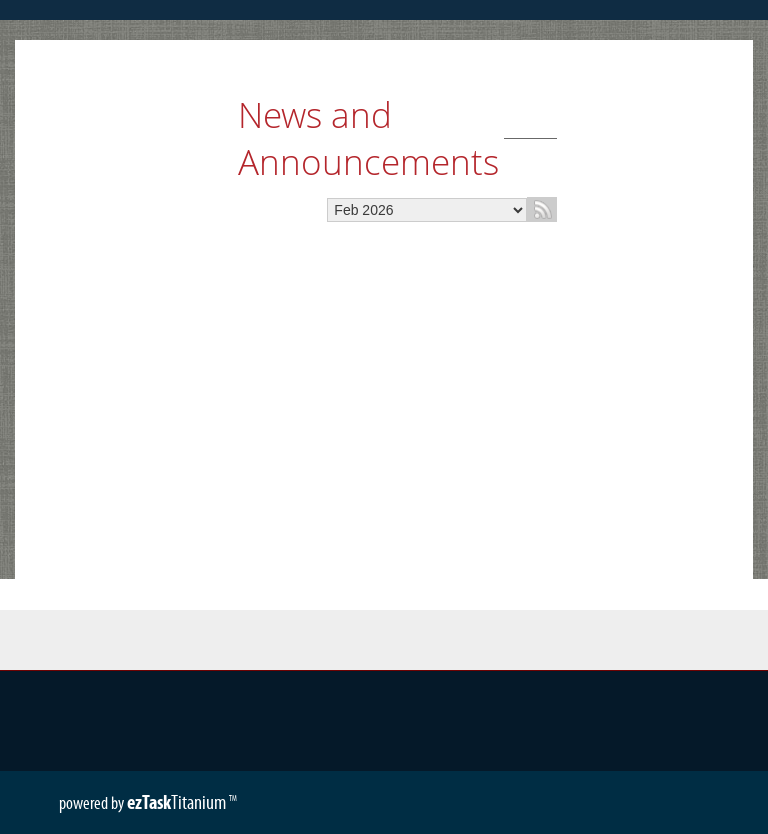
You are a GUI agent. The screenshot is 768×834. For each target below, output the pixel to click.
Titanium (178, 802)
